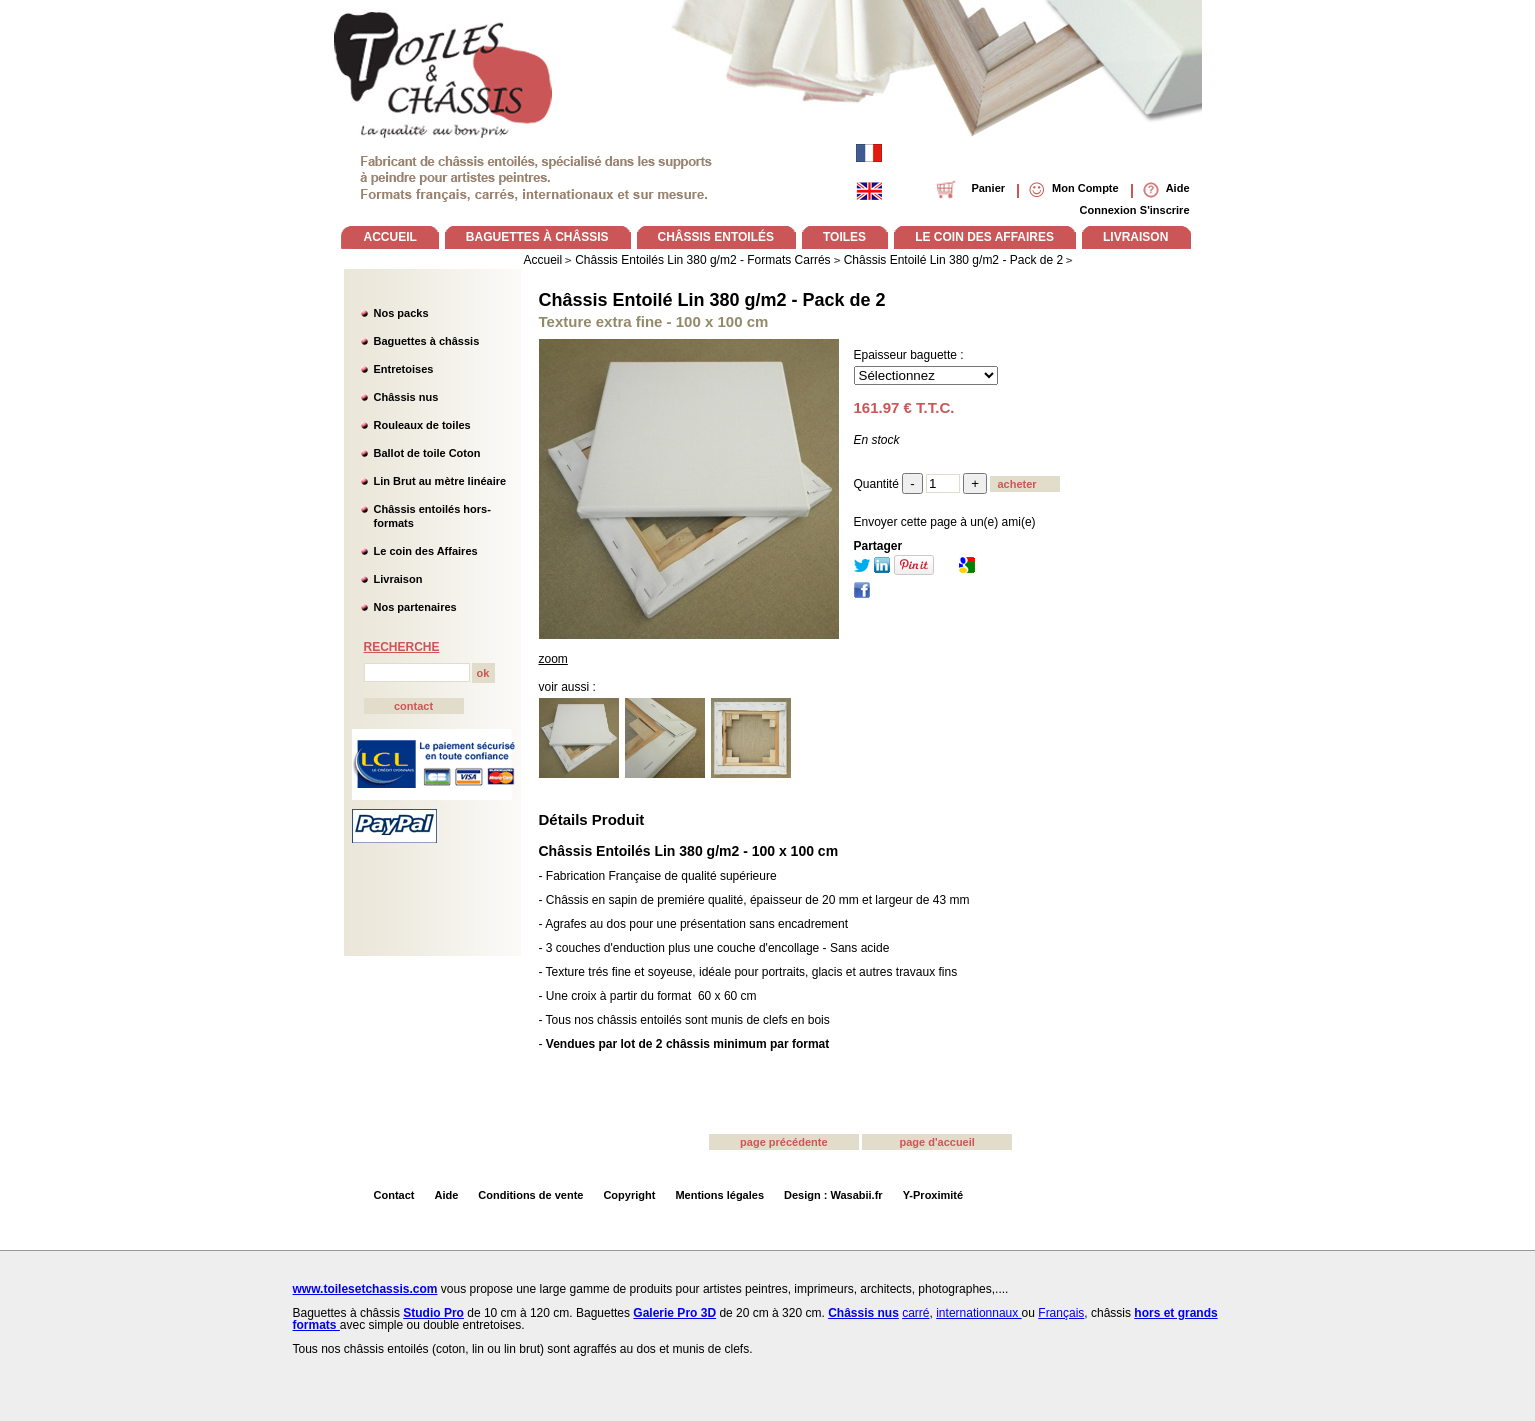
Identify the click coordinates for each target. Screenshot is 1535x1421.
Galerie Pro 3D (674, 1313)
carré (915, 1313)
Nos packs (401, 313)
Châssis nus (406, 397)
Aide (446, 1195)
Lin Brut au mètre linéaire (440, 481)
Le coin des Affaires (426, 551)
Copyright (629, 1195)
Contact (394, 1195)
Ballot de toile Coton (427, 453)
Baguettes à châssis (427, 341)
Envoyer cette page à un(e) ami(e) (945, 522)
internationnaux (978, 1313)
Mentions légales (719, 1195)
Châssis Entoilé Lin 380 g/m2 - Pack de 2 (712, 300)
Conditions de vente (530, 1195)
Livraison (398, 579)
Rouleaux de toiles (422, 425)
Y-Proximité (933, 1195)
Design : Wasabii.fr (833, 1195)
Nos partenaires (415, 607)
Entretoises (404, 369)
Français (1061, 1313)
